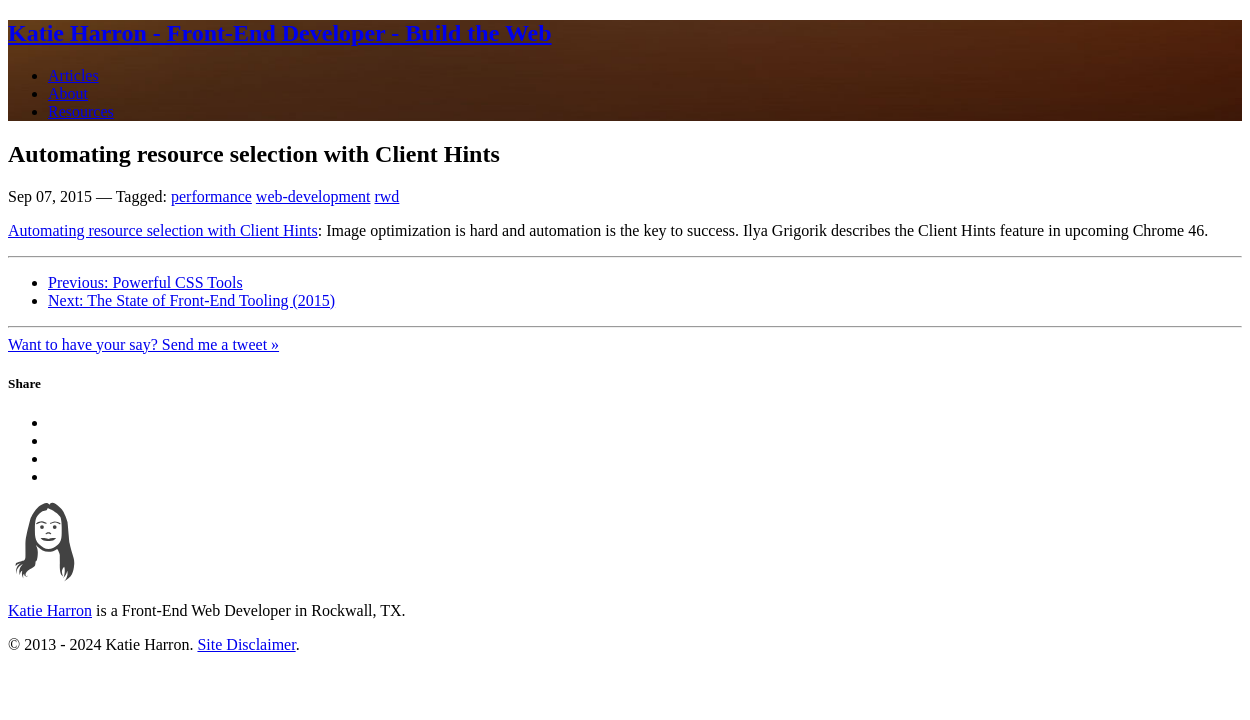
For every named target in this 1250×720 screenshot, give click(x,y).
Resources (81, 111)
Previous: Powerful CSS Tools (145, 282)
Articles (73, 75)
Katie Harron (50, 610)
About (68, 93)
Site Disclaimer (246, 644)
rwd (386, 196)
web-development (313, 196)
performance (211, 196)
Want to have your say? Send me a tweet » (143, 344)
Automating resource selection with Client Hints (163, 230)
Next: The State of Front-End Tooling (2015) (191, 300)
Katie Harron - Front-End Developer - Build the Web (280, 33)
